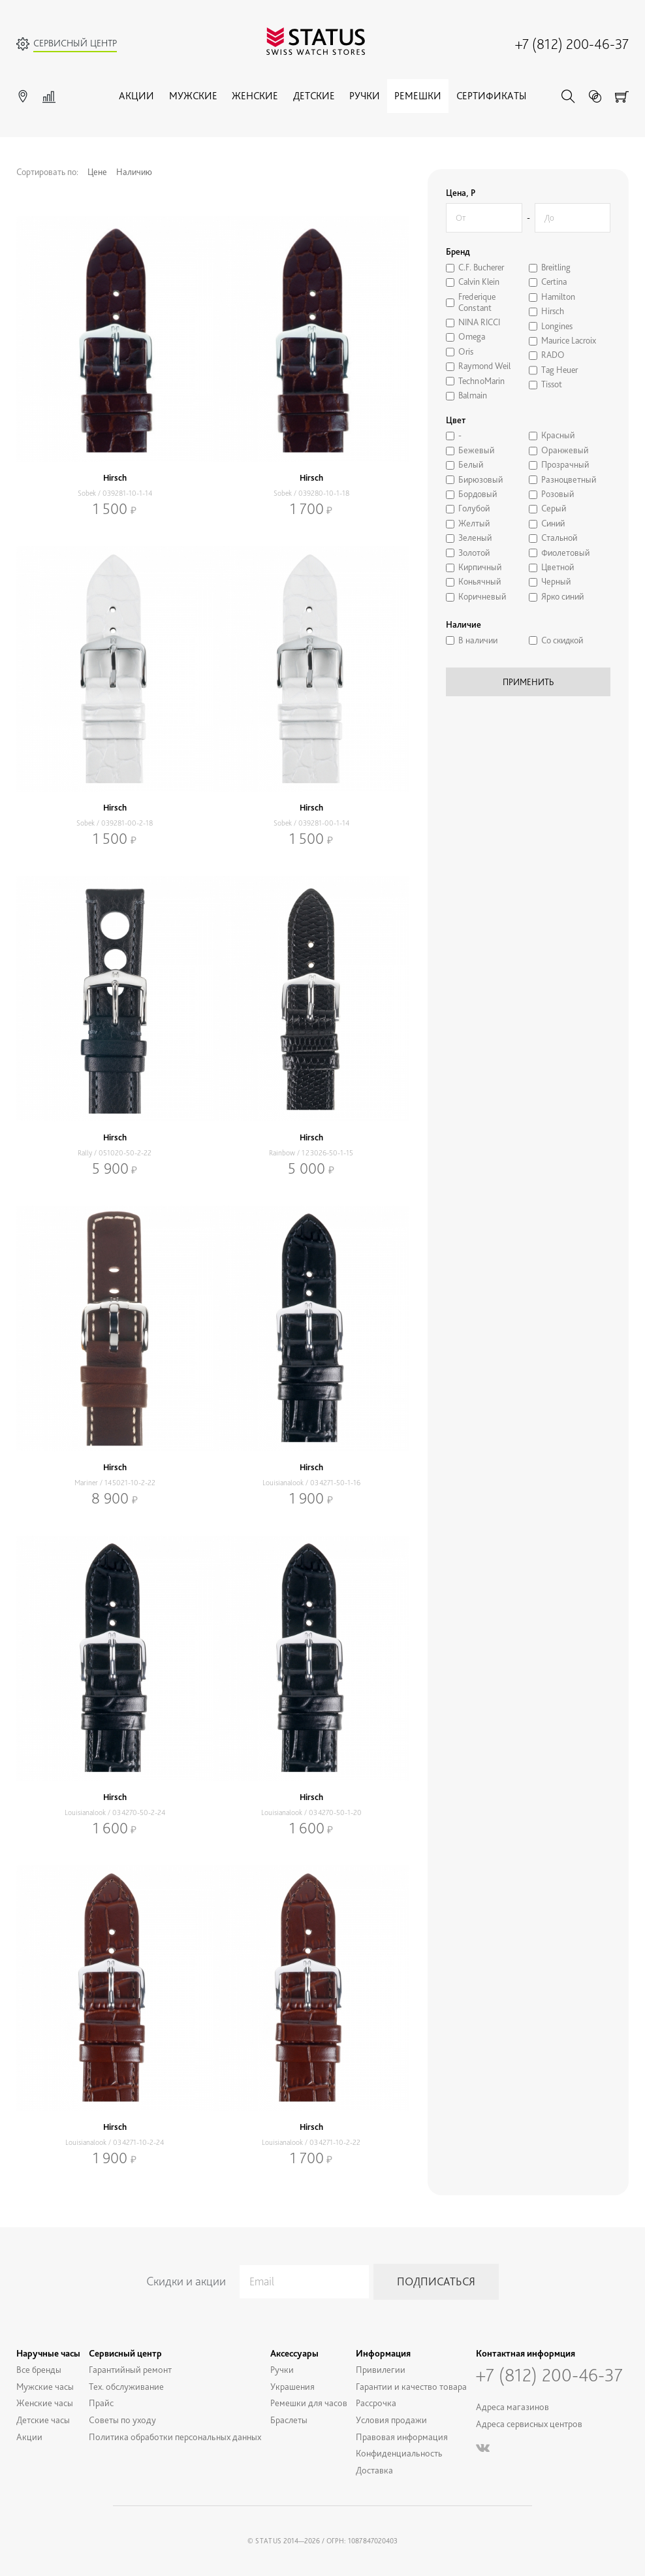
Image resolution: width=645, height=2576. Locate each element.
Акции (136, 95)
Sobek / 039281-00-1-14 (311, 823)
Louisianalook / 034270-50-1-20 (311, 1812)
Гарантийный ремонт (130, 2369)
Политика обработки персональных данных (175, 2436)
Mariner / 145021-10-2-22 (114, 1482)
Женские (255, 95)
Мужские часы (45, 2386)
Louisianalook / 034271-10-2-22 (311, 2142)
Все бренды (38, 2369)
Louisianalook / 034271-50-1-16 (311, 1482)
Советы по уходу (122, 2419)
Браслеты (288, 2419)
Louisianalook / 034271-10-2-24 (114, 2142)
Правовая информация (402, 2436)
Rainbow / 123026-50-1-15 (311, 1152)
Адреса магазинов (512, 2406)
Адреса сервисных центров (529, 2423)
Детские (314, 95)
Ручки (364, 95)
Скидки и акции (186, 2281)
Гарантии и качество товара (411, 2386)
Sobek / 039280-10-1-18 (311, 493)
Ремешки (417, 95)
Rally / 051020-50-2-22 (114, 1152)
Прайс (101, 2402)
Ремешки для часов (308, 2402)
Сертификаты (491, 95)
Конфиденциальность (399, 2452)
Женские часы (44, 2402)
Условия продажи (391, 2419)
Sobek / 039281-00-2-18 (114, 823)
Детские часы (43, 2419)
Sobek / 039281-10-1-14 (115, 493)
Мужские (193, 95)
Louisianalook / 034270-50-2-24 (115, 1812)
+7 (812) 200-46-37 (572, 43)
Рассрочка (376, 2402)
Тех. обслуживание (126, 2386)
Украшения (292, 2386)
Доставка (374, 2469)
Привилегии (380, 2369)
